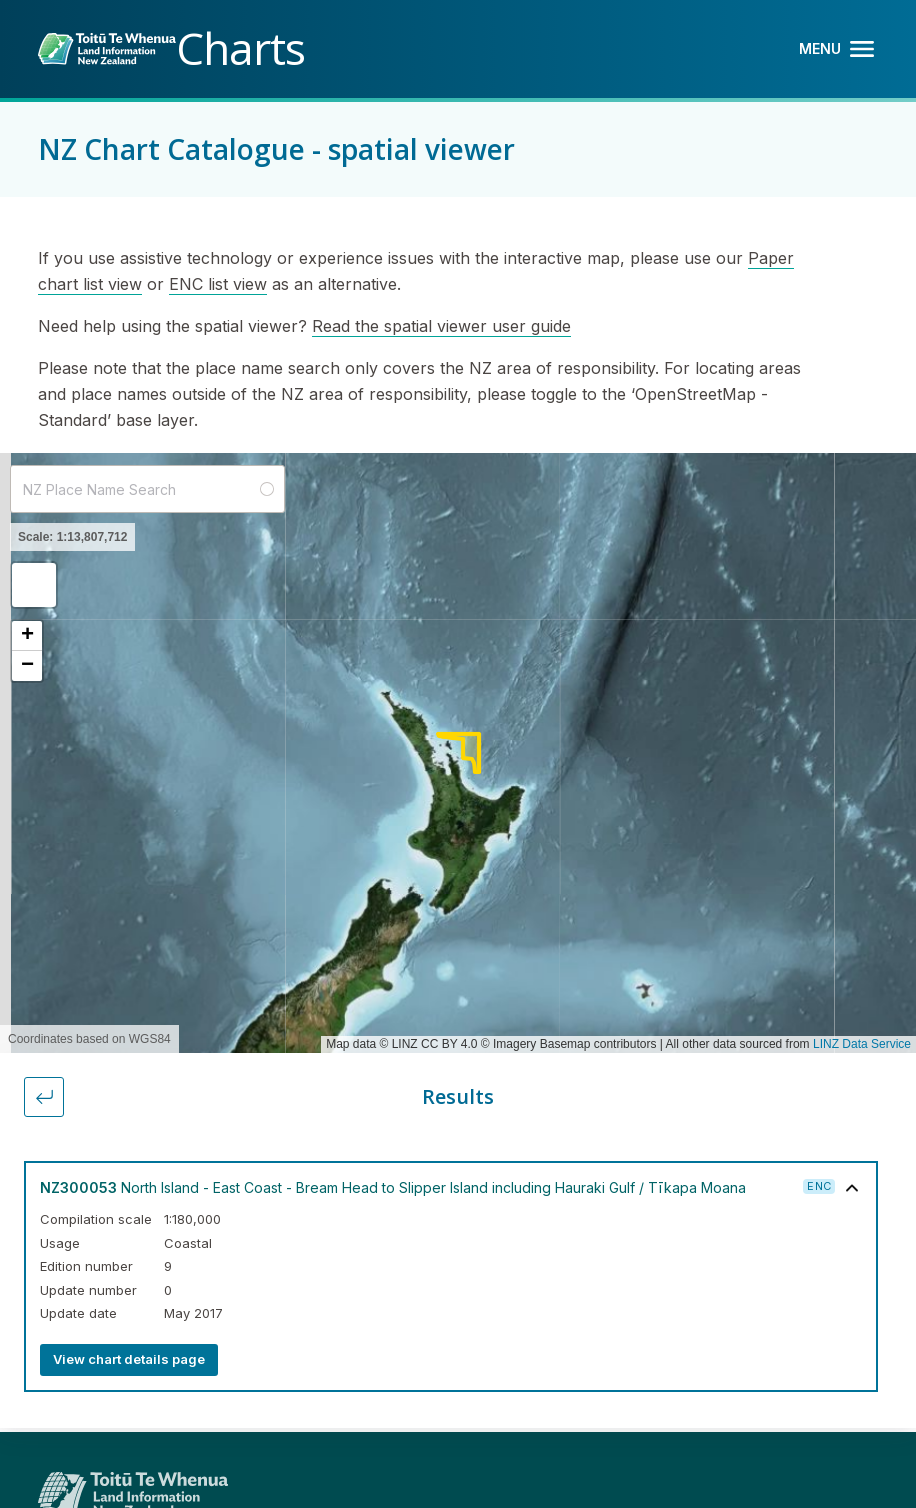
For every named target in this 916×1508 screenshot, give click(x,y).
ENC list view (218, 284)
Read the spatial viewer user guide (441, 326)
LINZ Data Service (862, 1044)
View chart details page (129, 1359)
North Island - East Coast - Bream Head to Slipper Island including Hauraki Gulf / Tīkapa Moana (393, 1187)
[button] (34, 585)
